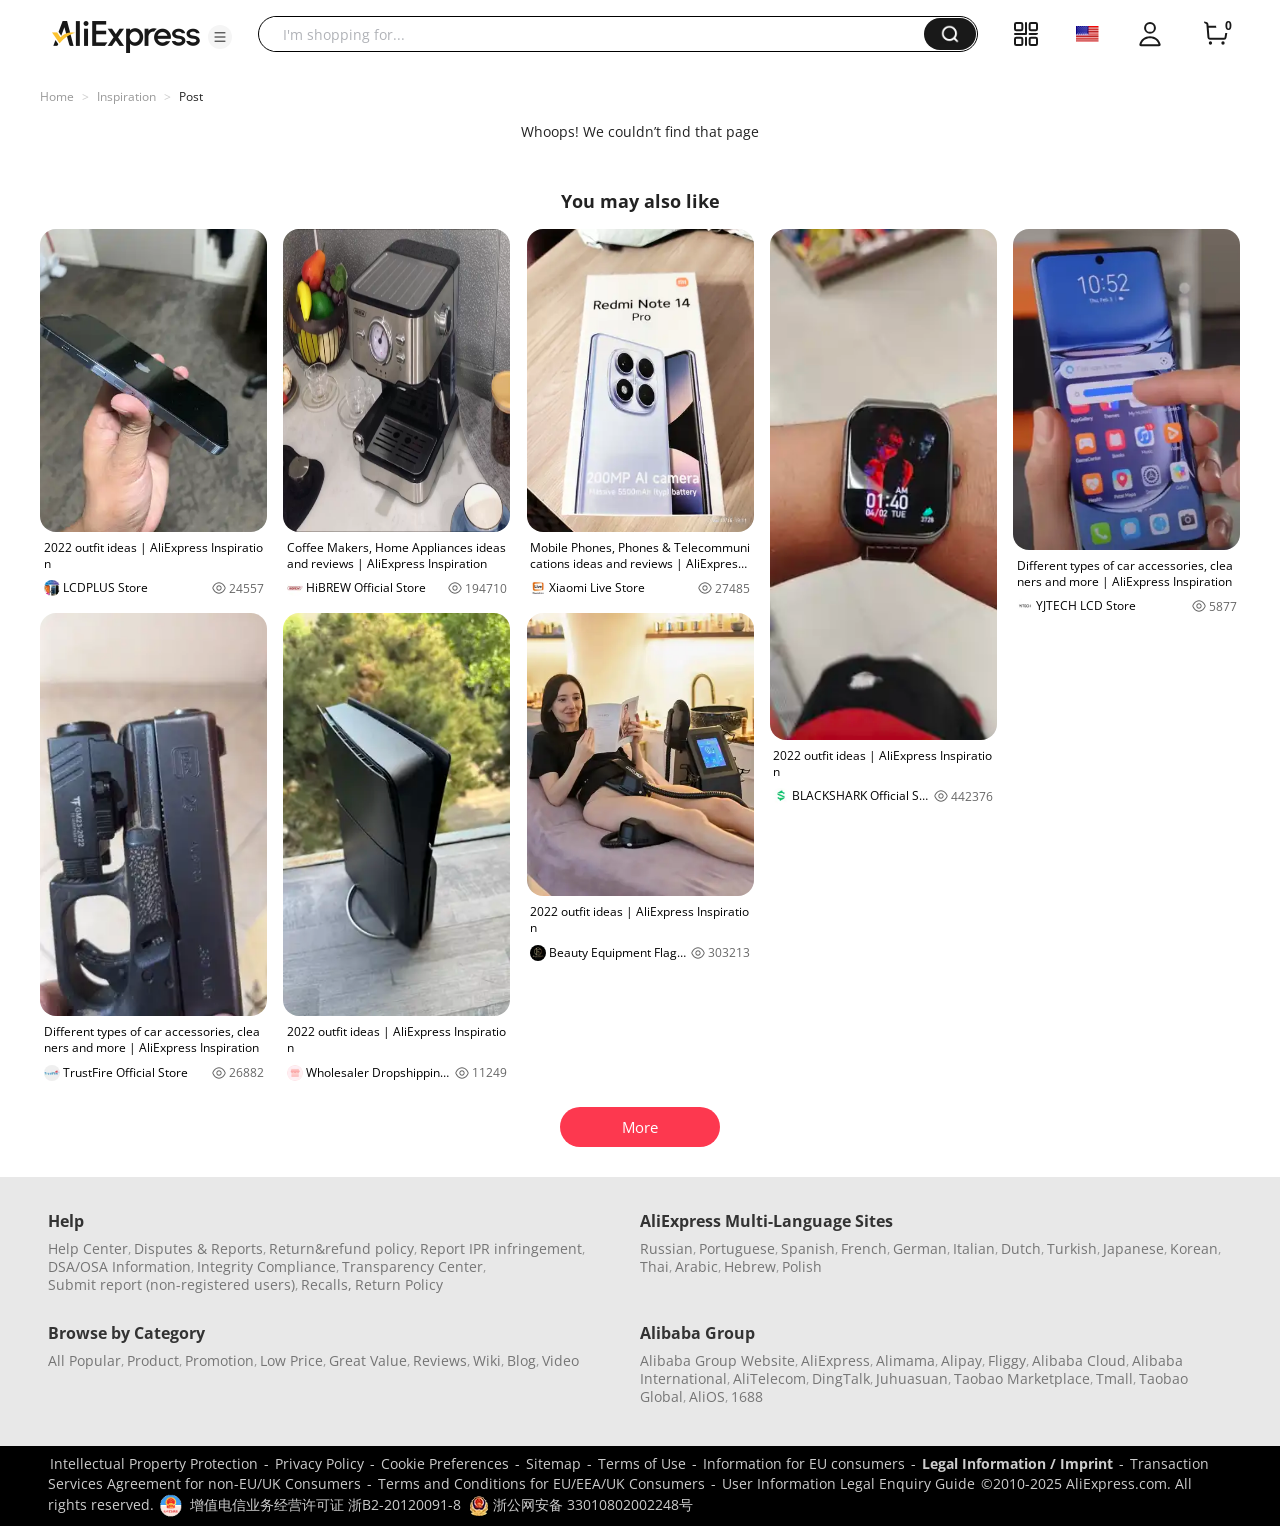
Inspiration (126, 96)
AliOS (707, 1396)
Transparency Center (412, 1266)
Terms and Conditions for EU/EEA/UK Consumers (541, 1483)
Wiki (487, 1360)
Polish (802, 1266)
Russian (666, 1248)
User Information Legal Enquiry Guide (848, 1483)
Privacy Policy (319, 1463)
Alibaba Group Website (717, 1360)
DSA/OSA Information (119, 1266)
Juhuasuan (912, 1378)
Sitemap (553, 1463)
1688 (747, 1396)
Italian (974, 1248)
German (920, 1248)
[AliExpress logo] (126, 35)
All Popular (84, 1360)
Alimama (905, 1360)
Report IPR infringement (501, 1248)
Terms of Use (642, 1463)
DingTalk (841, 1378)
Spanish (808, 1248)
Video (560, 1360)
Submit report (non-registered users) (171, 1284)
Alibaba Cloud (1079, 1360)
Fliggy (1007, 1360)
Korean (1194, 1248)
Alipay (961, 1360)
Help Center (88, 1248)
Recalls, (326, 1284)
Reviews (440, 1360)
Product (153, 1360)
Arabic (696, 1266)
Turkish (1072, 1248)
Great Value (368, 1360)
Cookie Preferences (445, 1463)
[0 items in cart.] (1216, 34)
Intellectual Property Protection (154, 1463)
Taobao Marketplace (1022, 1378)
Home (57, 96)
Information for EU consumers (804, 1463)
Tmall (1114, 1378)
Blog (521, 1360)
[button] (220, 37)
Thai (654, 1266)
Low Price (291, 1360)
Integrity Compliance (266, 1266)
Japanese (1133, 1248)
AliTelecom (769, 1378)
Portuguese (737, 1248)
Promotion (219, 1360)
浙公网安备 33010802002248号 (581, 1504)
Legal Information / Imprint (1017, 1463)
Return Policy (399, 1284)
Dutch (1021, 1248)
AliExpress (835, 1360)
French (864, 1248)
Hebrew (750, 1266)
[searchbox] (598, 34)
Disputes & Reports (198, 1248)
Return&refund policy (341, 1248)
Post (191, 96)
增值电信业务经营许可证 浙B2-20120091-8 (325, 1504)
